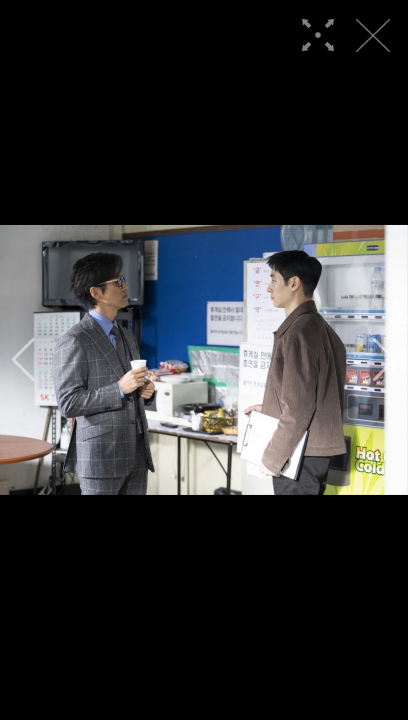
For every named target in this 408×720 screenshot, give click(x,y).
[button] (23, 360)
